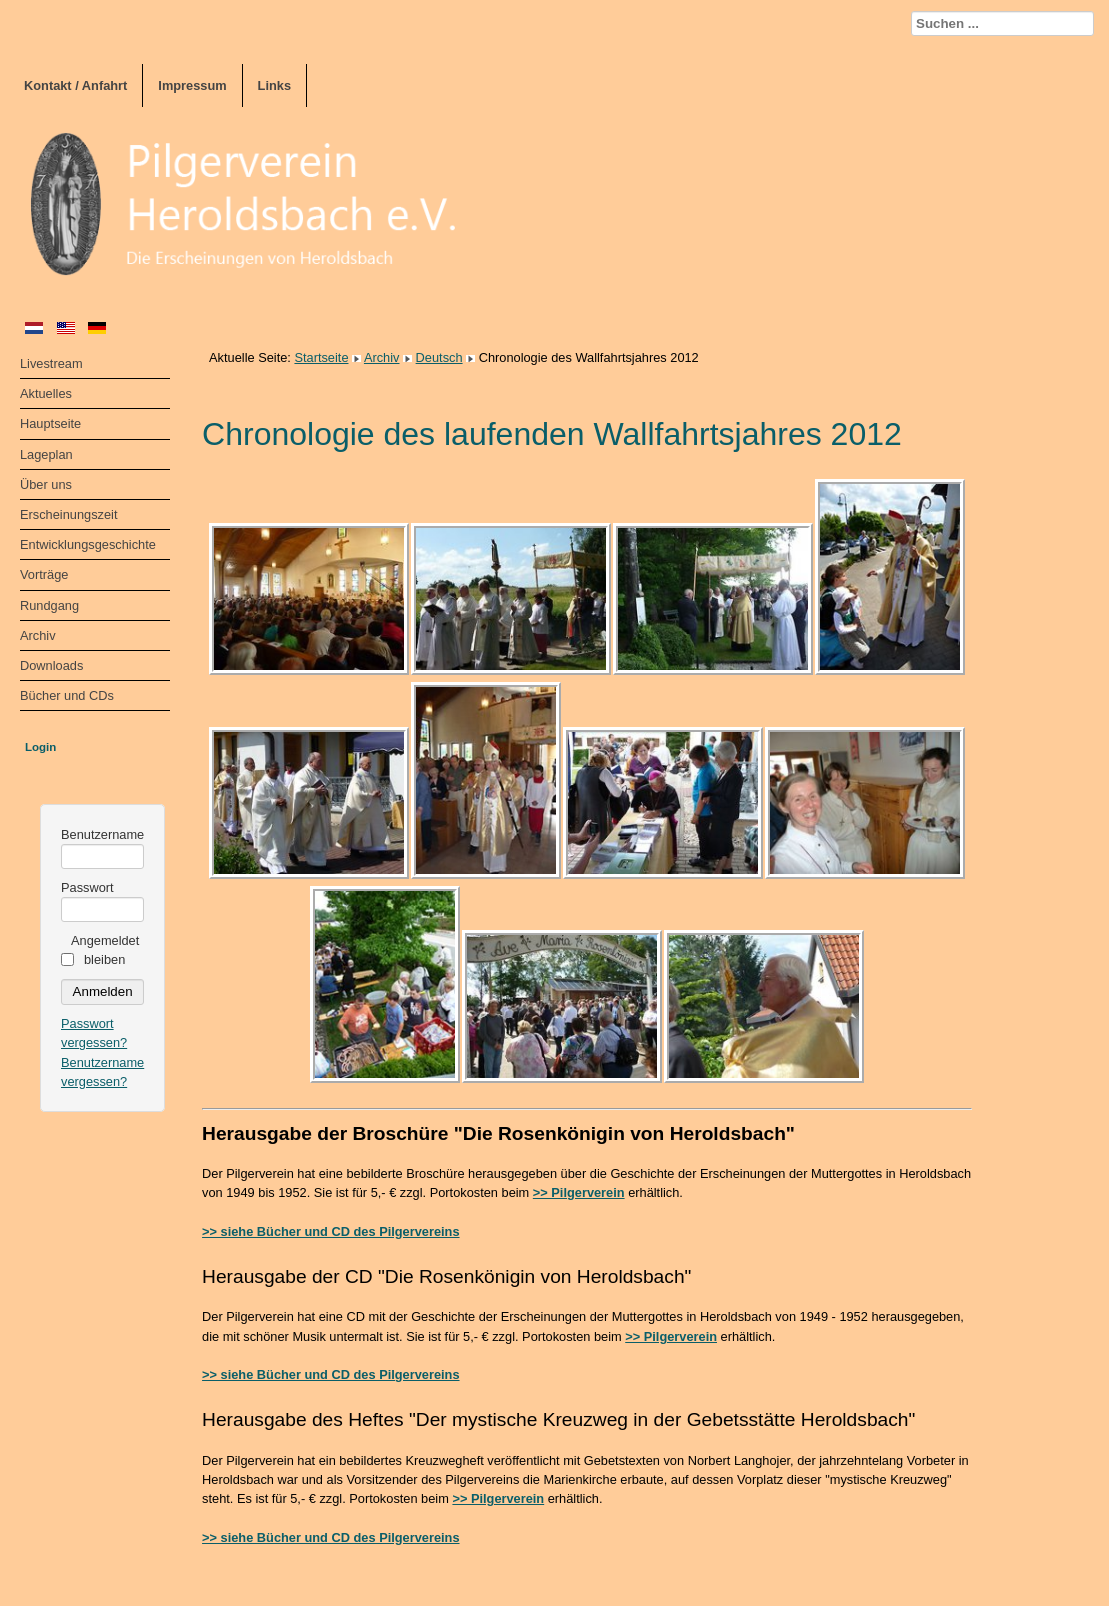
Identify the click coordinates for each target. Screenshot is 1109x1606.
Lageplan (46, 454)
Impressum (192, 85)
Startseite (321, 357)
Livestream (51, 363)
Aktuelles (46, 393)
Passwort (87, 887)
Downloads (51, 665)
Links (274, 85)
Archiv (38, 635)
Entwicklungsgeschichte (88, 544)
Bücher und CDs (67, 695)
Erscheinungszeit (68, 514)
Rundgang (49, 605)
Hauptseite (50, 423)
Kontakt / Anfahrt (75, 85)
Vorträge (44, 574)
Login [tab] (40, 747)
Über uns (46, 484)
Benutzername (102, 834)
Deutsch (439, 357)
